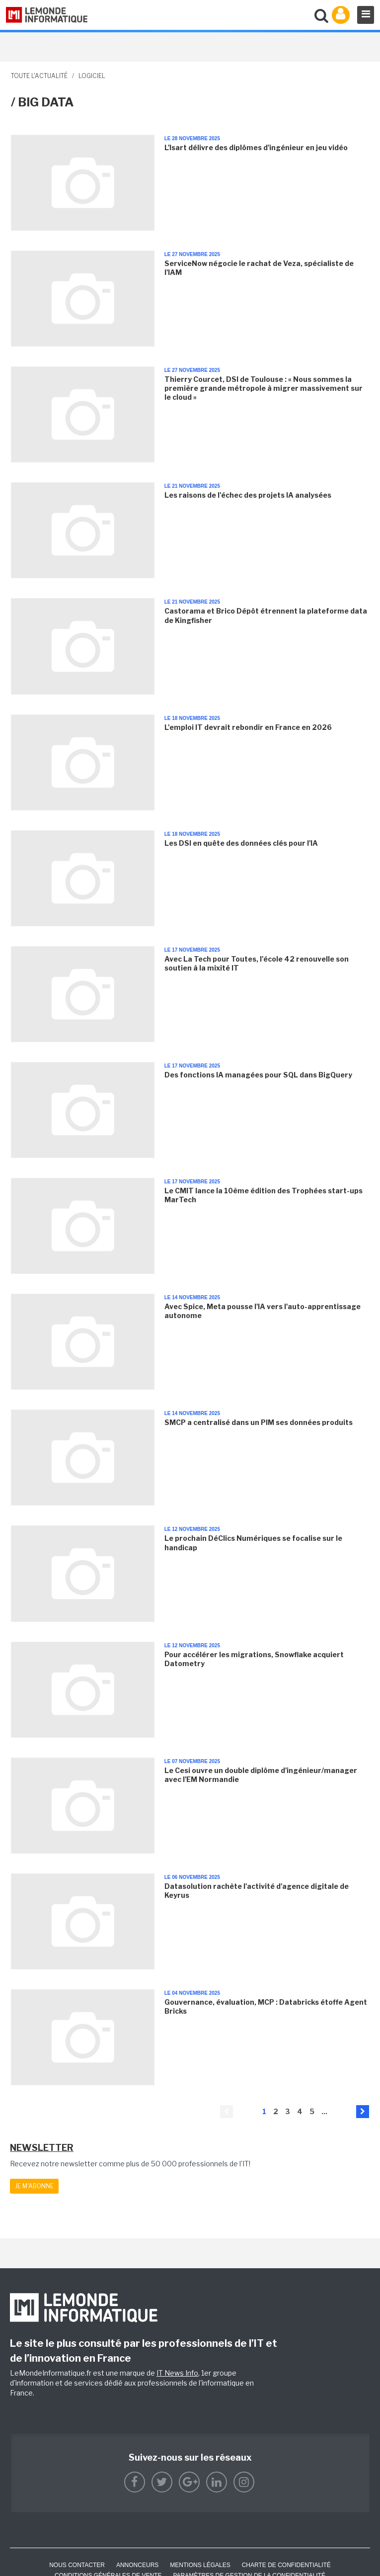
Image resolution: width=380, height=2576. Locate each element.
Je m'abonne (34, 2186)
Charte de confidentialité (286, 2565)
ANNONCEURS (137, 2565)
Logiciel (91, 76)
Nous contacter (77, 2565)
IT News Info (177, 2373)
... (324, 2111)
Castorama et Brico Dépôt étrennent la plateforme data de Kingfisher (265, 615)
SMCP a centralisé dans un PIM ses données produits (258, 1422)
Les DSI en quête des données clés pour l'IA (241, 843)
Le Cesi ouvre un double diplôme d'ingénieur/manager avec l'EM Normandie (260, 1774)
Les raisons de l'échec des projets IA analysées (247, 495)
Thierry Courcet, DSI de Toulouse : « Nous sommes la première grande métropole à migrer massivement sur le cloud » (263, 388)
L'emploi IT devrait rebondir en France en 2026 (248, 727)
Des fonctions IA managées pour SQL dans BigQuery (258, 1074)
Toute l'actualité (39, 76)
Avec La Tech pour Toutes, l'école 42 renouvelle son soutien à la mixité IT (256, 963)
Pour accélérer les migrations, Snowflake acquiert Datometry (254, 1659)
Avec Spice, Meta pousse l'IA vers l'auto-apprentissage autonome (262, 1311)
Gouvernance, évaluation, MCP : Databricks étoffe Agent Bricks (265, 2006)
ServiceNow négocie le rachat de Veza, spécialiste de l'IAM (259, 267)
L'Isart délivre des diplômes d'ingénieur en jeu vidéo (256, 147)
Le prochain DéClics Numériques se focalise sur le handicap (253, 1542)
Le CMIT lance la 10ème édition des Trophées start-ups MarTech (263, 1195)
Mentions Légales (200, 2565)
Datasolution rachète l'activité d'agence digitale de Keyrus (256, 1890)
